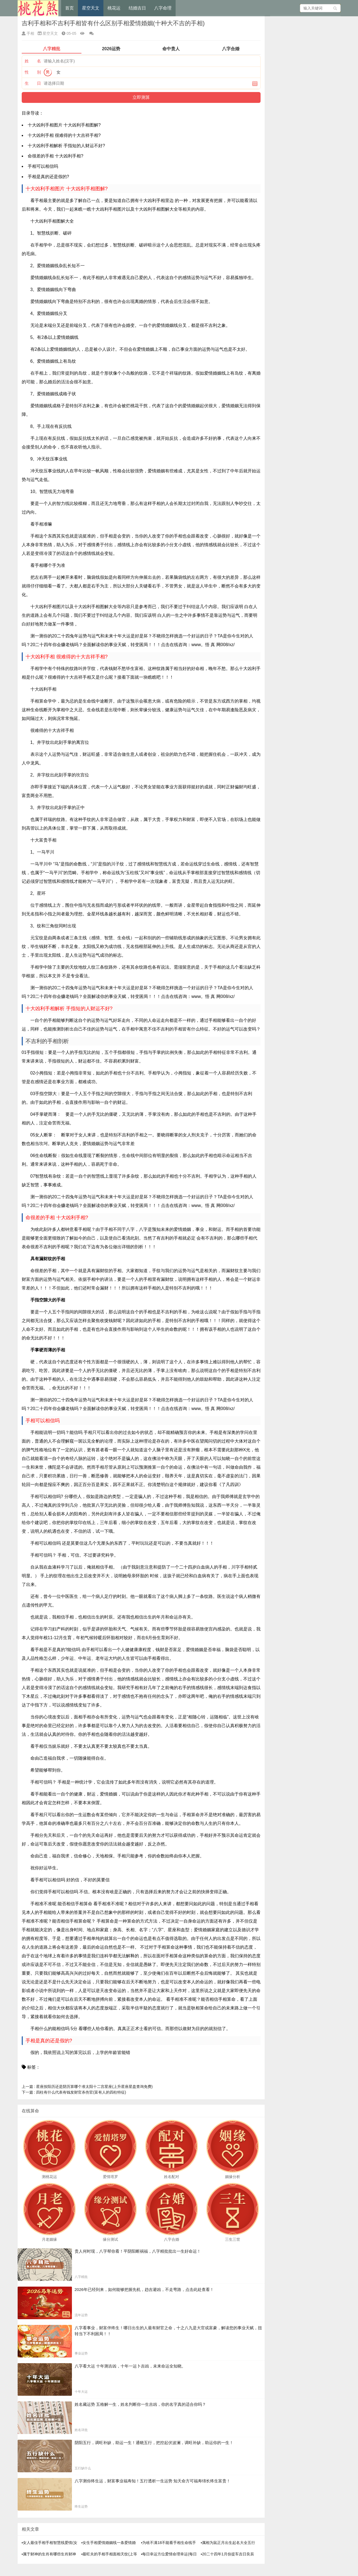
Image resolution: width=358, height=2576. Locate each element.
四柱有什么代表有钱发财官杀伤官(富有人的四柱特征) (74, 2092)
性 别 (33, 72)
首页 (69, 8)
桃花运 (114, 8)
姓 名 (33, 61)
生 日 (33, 83)
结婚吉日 (137, 8)
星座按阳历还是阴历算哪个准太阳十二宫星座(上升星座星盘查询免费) (87, 2086)
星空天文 (90, 8)
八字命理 (163, 8)
